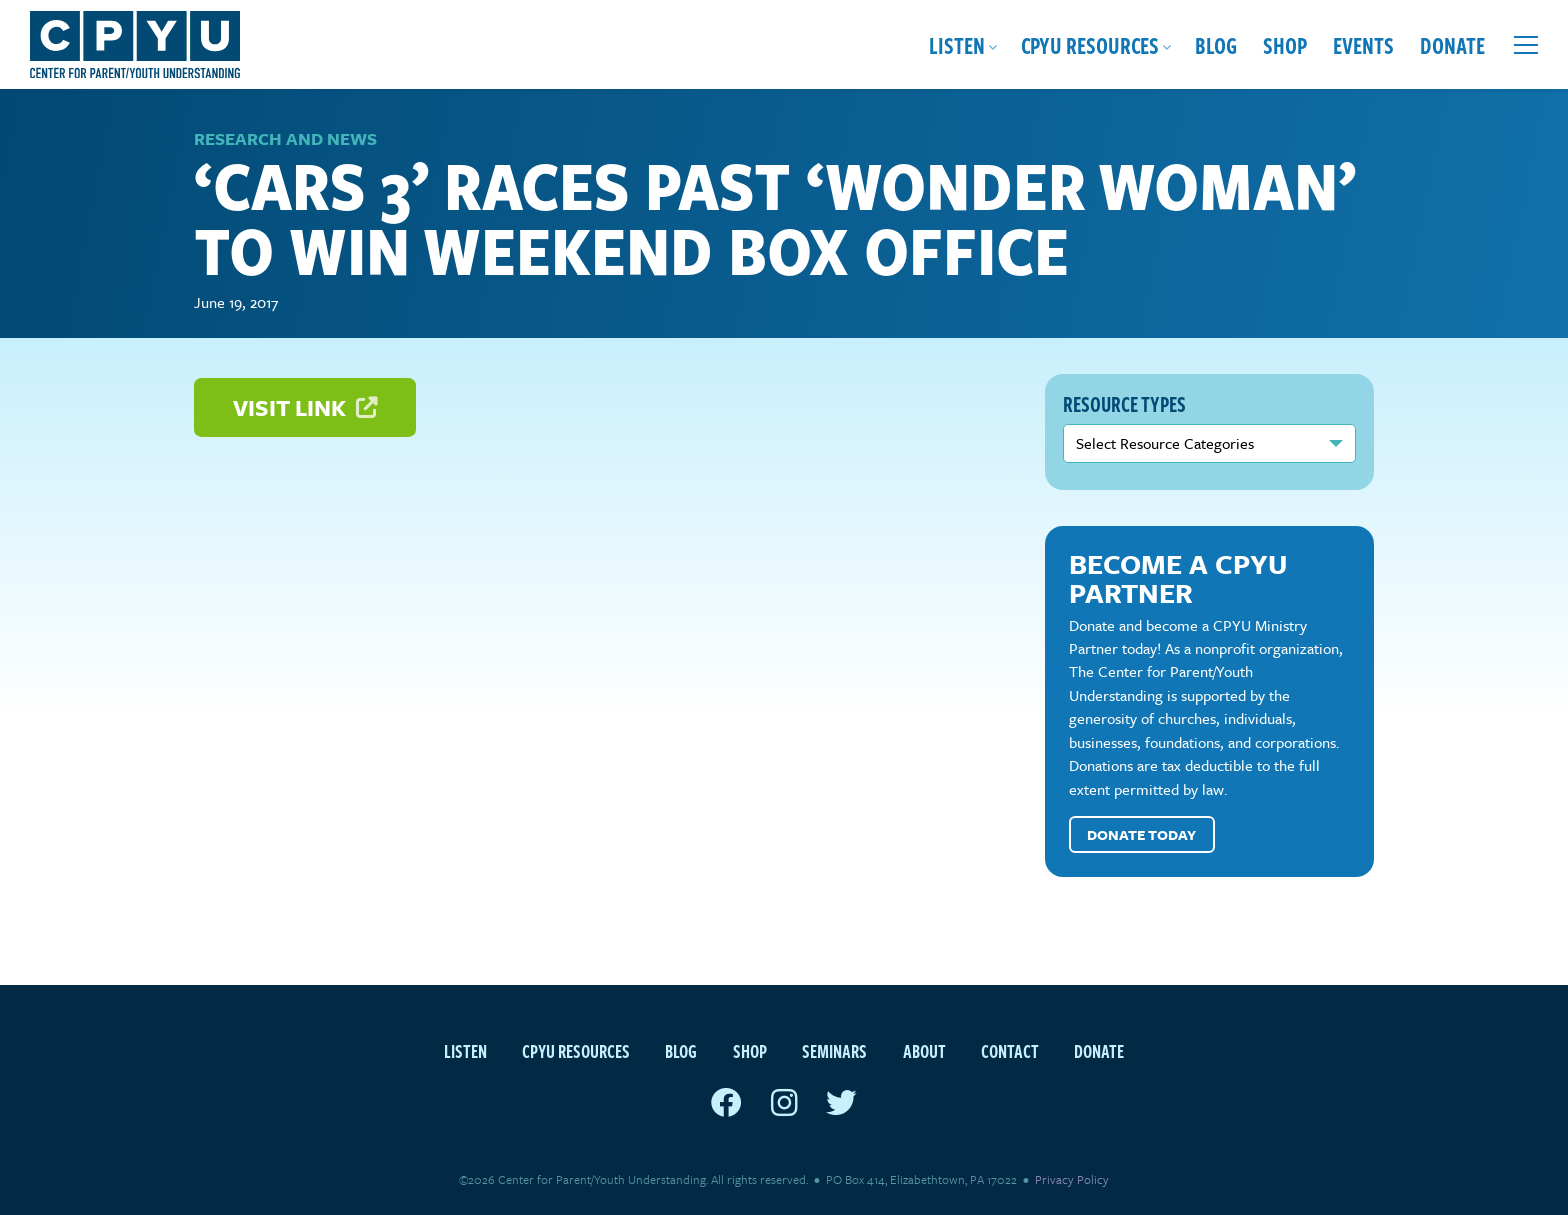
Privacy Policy (1072, 1179)
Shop (1285, 44)
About (924, 1050)
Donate (1452, 44)
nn (1210, 443)
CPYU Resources (1090, 44)
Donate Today (1141, 834)
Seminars (834, 1050)
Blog (1216, 44)
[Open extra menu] (1526, 45)
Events (1363, 44)
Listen (957, 44)
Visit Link (305, 407)
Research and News (285, 138)
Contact (1010, 1050)
